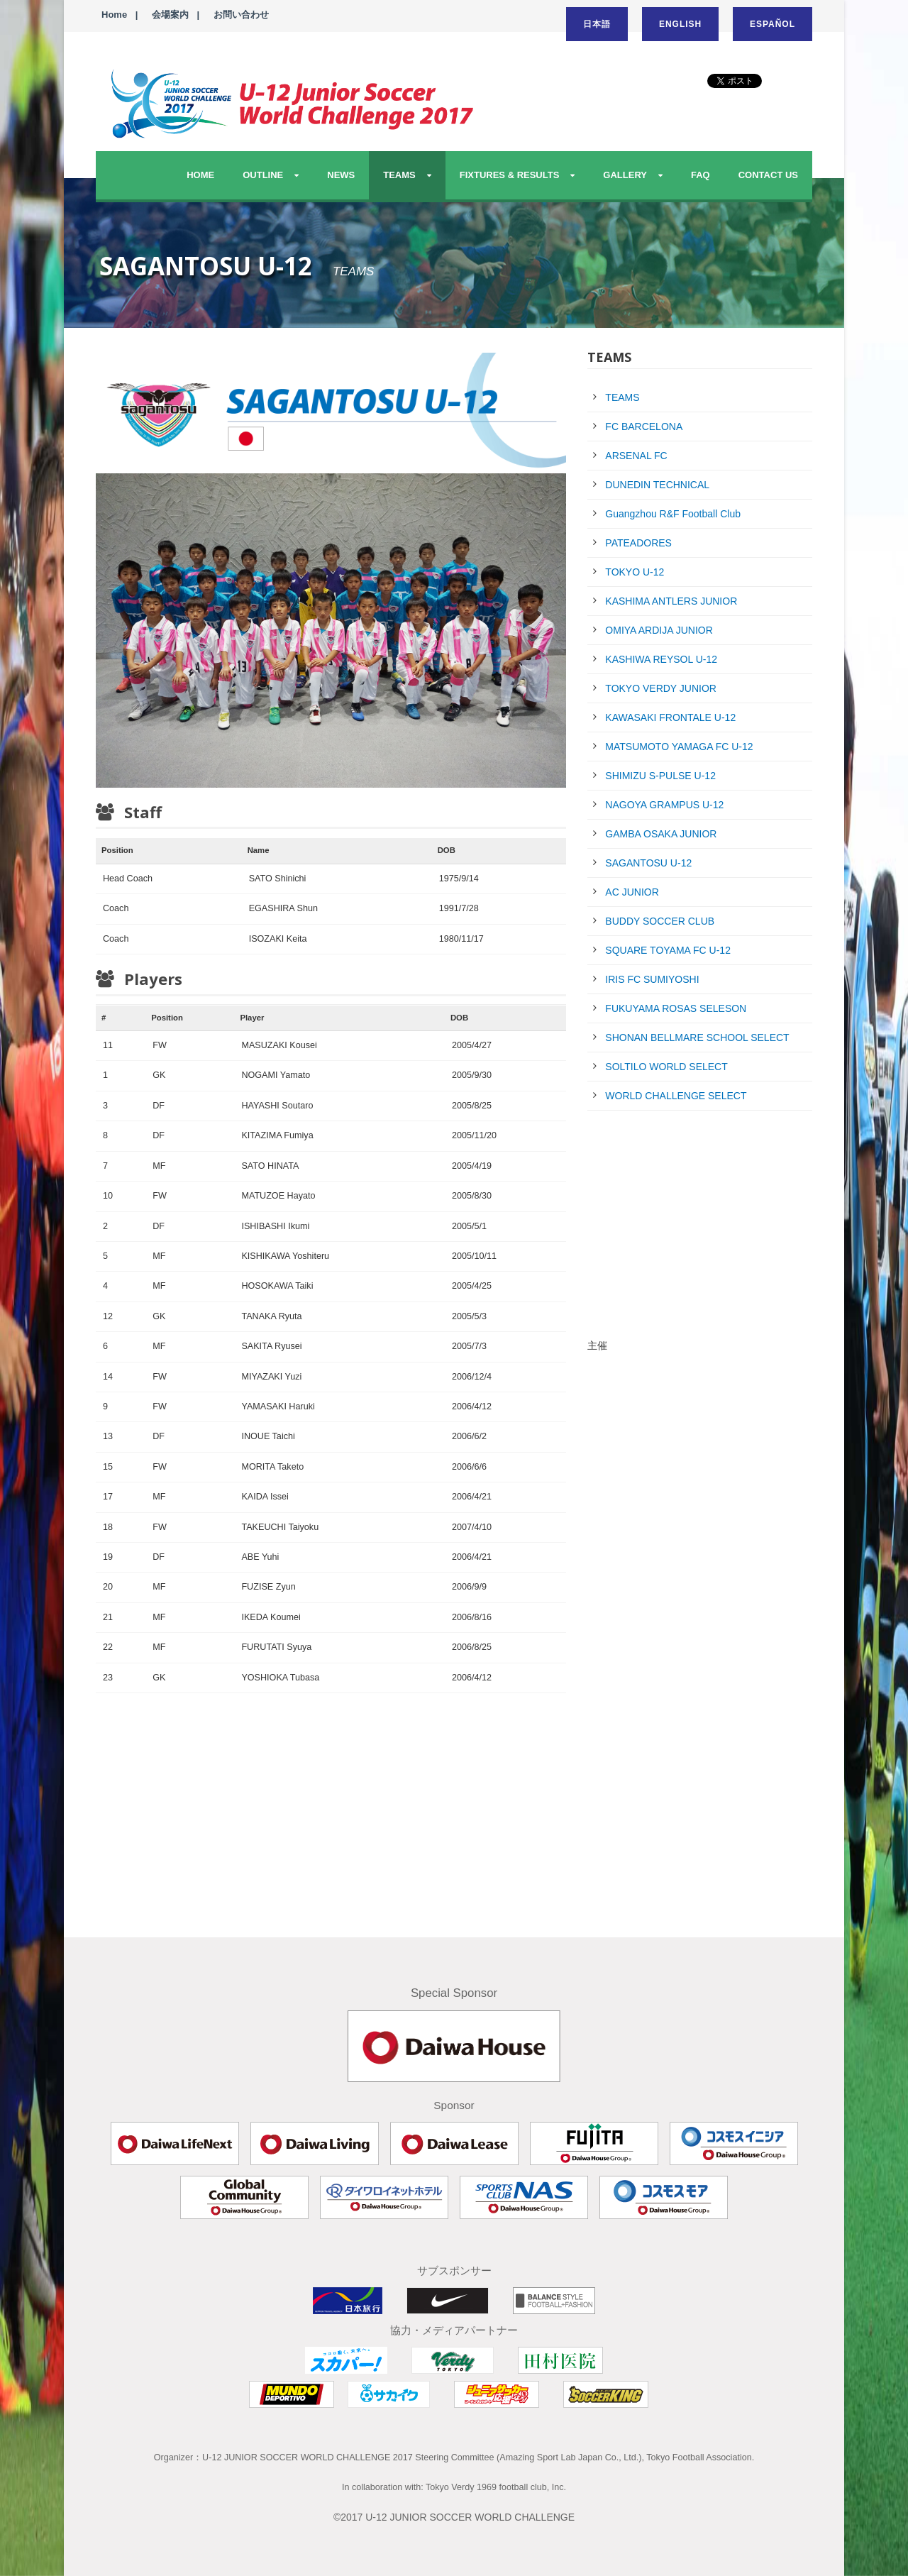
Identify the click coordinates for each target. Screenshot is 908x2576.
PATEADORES (638, 543)
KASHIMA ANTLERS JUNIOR (671, 601)
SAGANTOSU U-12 (648, 863)
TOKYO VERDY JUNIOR (660, 688)
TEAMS (399, 175)
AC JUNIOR (631, 892)
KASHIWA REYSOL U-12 (661, 659)
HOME (200, 175)
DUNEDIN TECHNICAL (657, 484)
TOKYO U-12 (634, 572)
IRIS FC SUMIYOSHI (652, 979)
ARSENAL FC (636, 455)
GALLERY (625, 175)
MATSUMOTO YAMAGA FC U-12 (679, 746)
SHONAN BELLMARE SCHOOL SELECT (697, 1037)
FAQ (700, 175)
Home (114, 14)
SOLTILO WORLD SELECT (666, 1066)
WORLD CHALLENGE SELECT (675, 1095)
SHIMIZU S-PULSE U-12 (660, 775)
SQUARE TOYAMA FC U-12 (668, 950)
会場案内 (170, 14)
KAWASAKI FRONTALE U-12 (670, 717)
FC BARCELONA (643, 426)
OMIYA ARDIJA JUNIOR (658, 630)
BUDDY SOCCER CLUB (659, 921)
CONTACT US (768, 175)
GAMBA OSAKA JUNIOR (660, 834)
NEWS (341, 175)
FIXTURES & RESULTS (510, 175)
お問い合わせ (241, 14)
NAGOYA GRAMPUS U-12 (664, 804)
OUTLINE (263, 175)
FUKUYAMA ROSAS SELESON (675, 1008)
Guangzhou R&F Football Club (673, 513)
